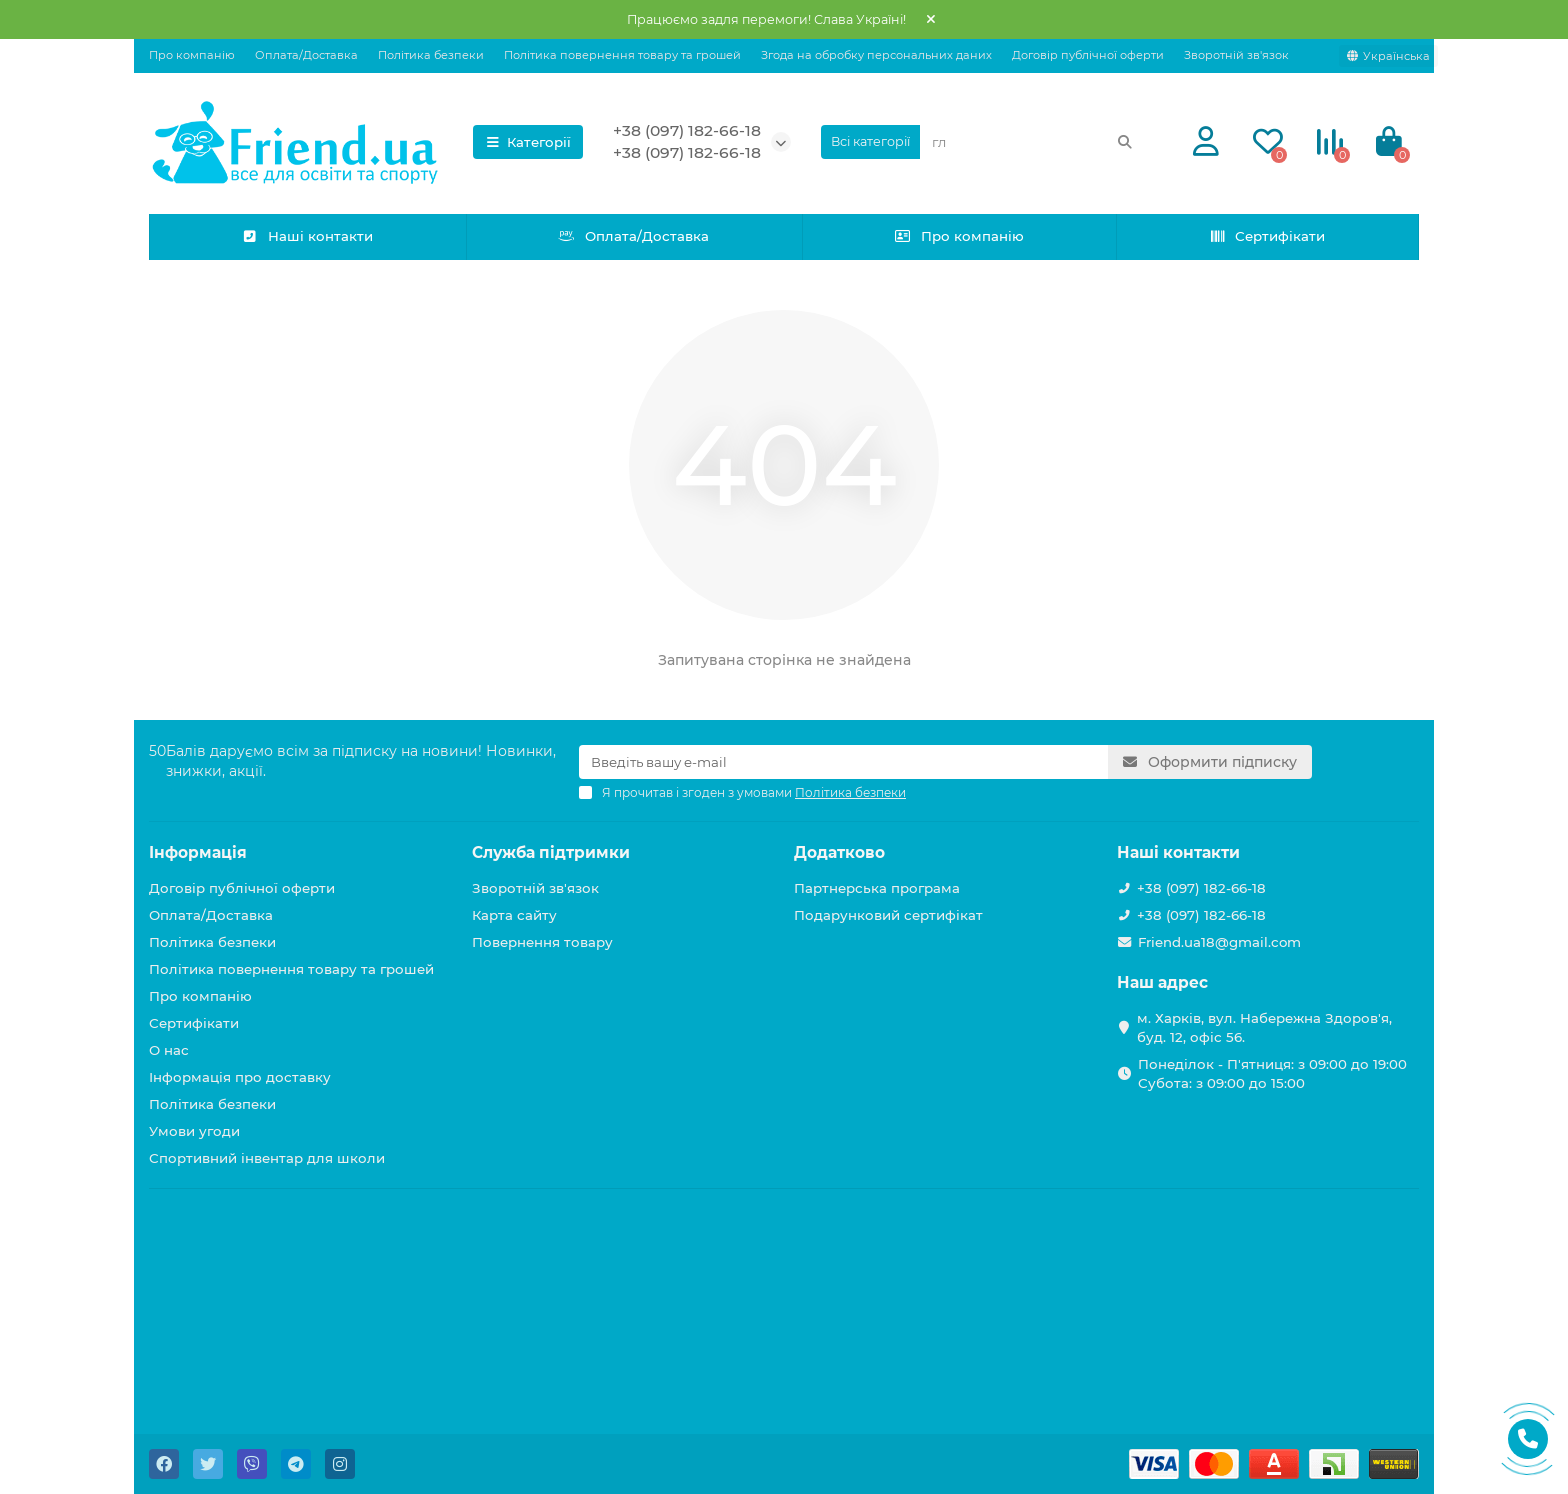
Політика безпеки (431, 55)
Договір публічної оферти (1088, 55)
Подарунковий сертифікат (888, 915)
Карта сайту (514, 915)
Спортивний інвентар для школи (267, 1158)
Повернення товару (542, 942)
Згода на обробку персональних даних (876, 55)
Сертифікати (1267, 236)
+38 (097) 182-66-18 (687, 130)
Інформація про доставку (240, 1077)
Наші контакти (308, 236)
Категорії (528, 142)
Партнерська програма (877, 888)
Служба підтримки (551, 852)
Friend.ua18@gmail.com (1219, 942)
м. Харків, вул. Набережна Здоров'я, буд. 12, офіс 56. (1264, 1027)
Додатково (839, 852)
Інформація (198, 852)
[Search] (1033, 142)
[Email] (843, 762)
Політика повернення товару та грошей (622, 55)
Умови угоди (194, 1131)
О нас (169, 1050)
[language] (1388, 56)
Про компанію (192, 55)
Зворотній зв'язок (1236, 55)
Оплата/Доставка (306, 55)
